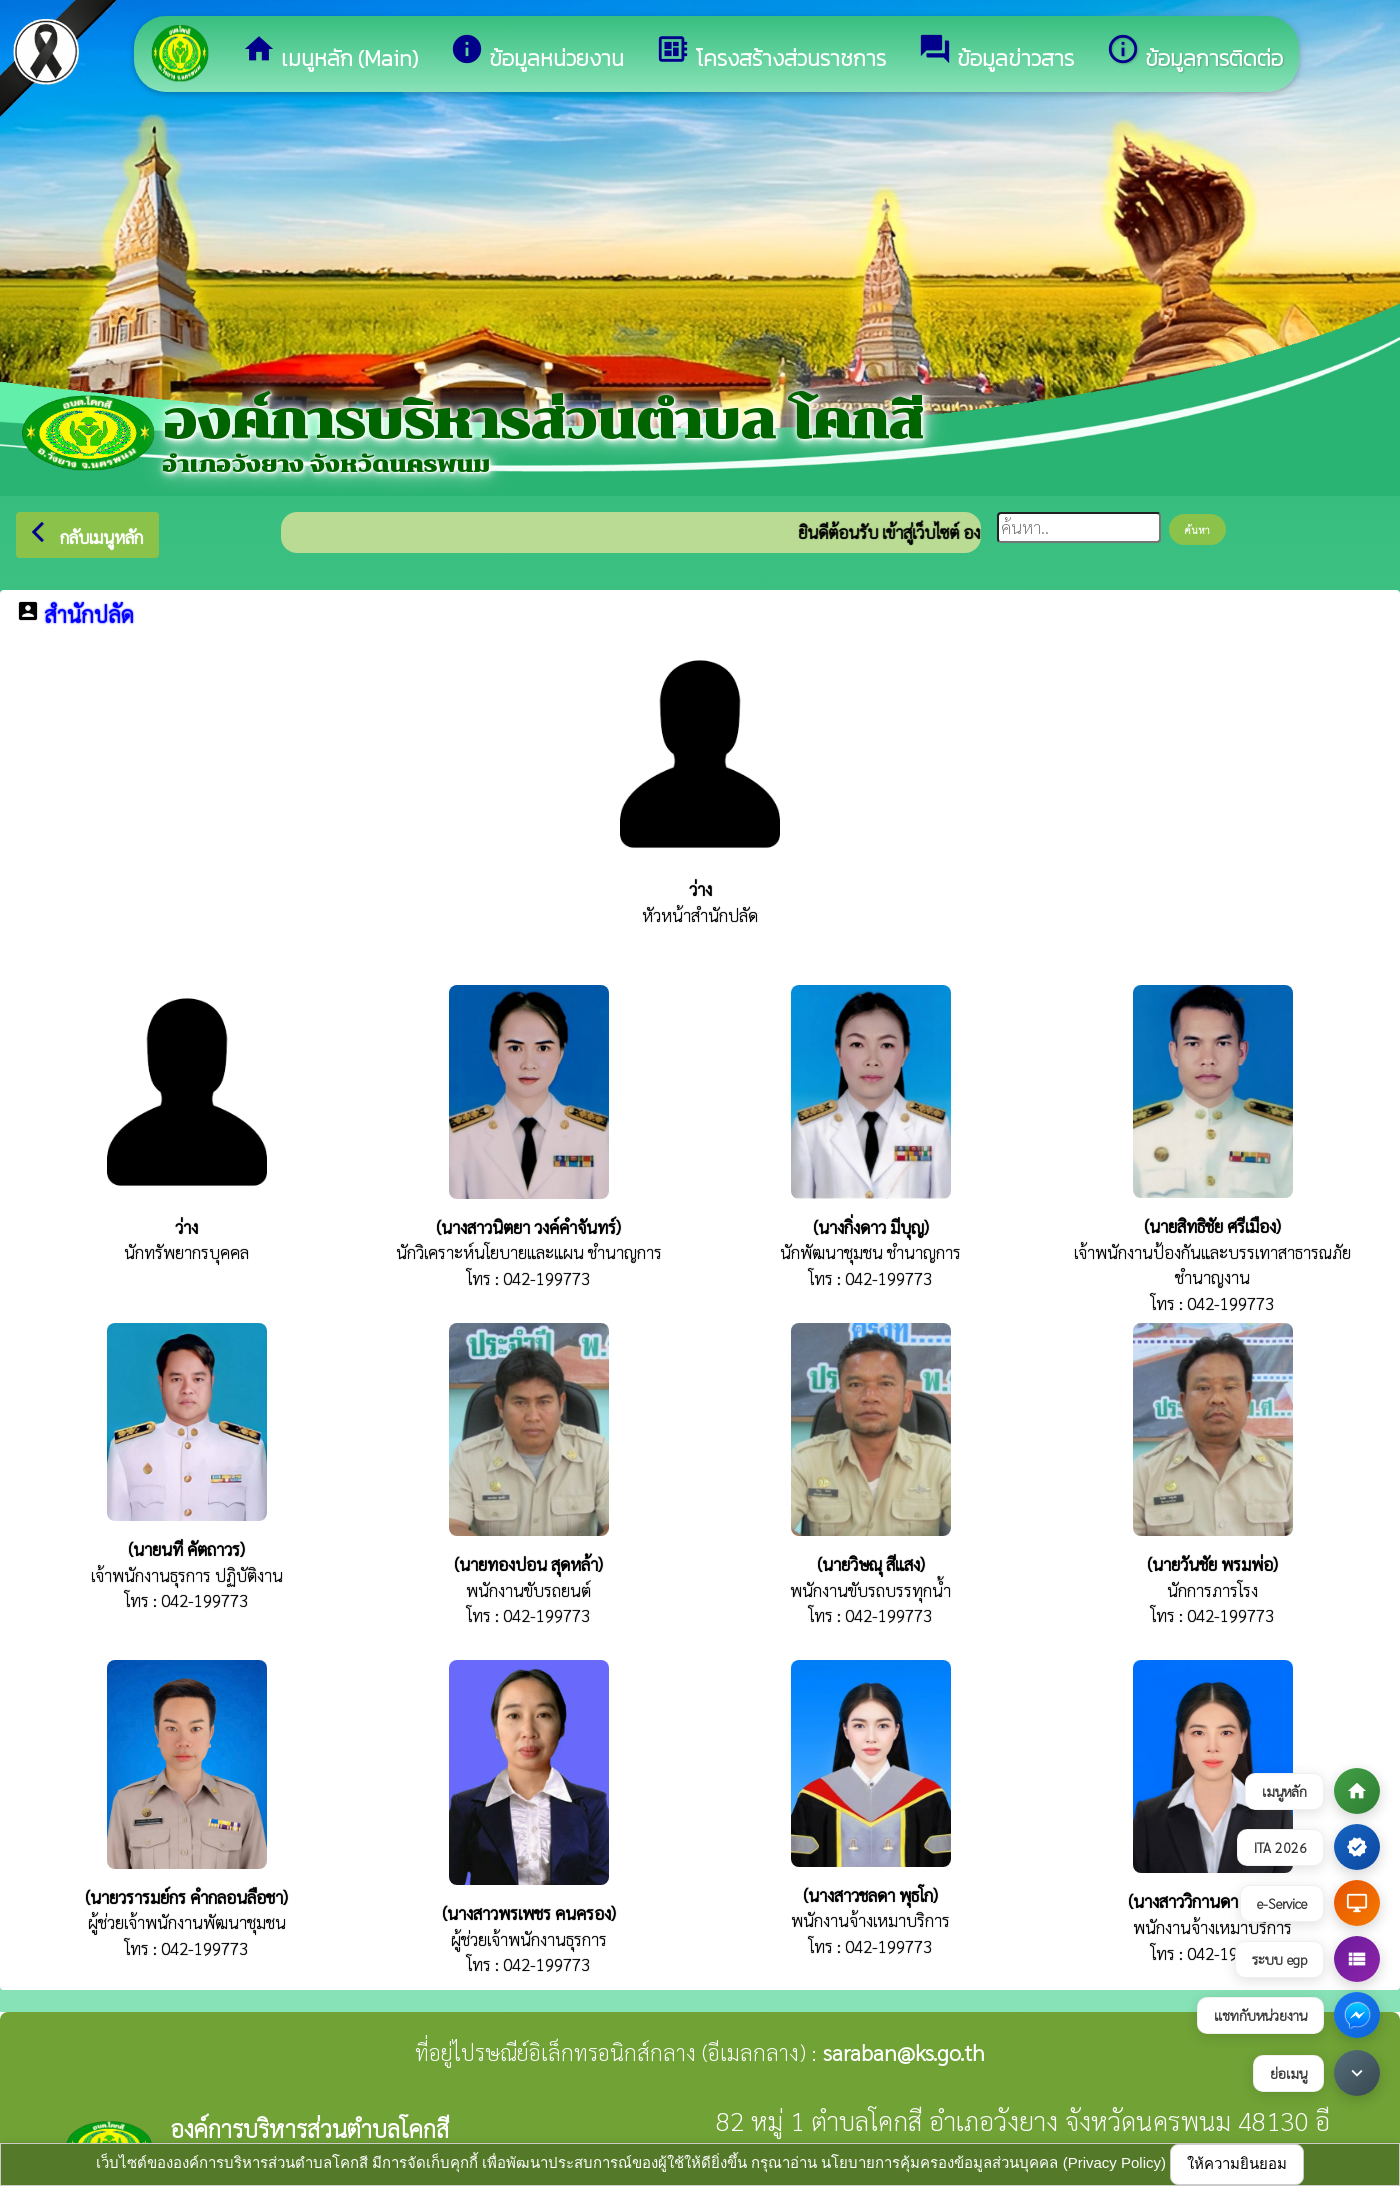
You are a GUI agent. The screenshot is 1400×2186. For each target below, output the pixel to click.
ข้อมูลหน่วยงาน (537, 53)
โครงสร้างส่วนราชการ (771, 53)
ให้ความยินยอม (1237, 2163)
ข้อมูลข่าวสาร (996, 53)
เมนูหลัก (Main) (330, 53)
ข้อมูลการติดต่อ (1194, 53)
